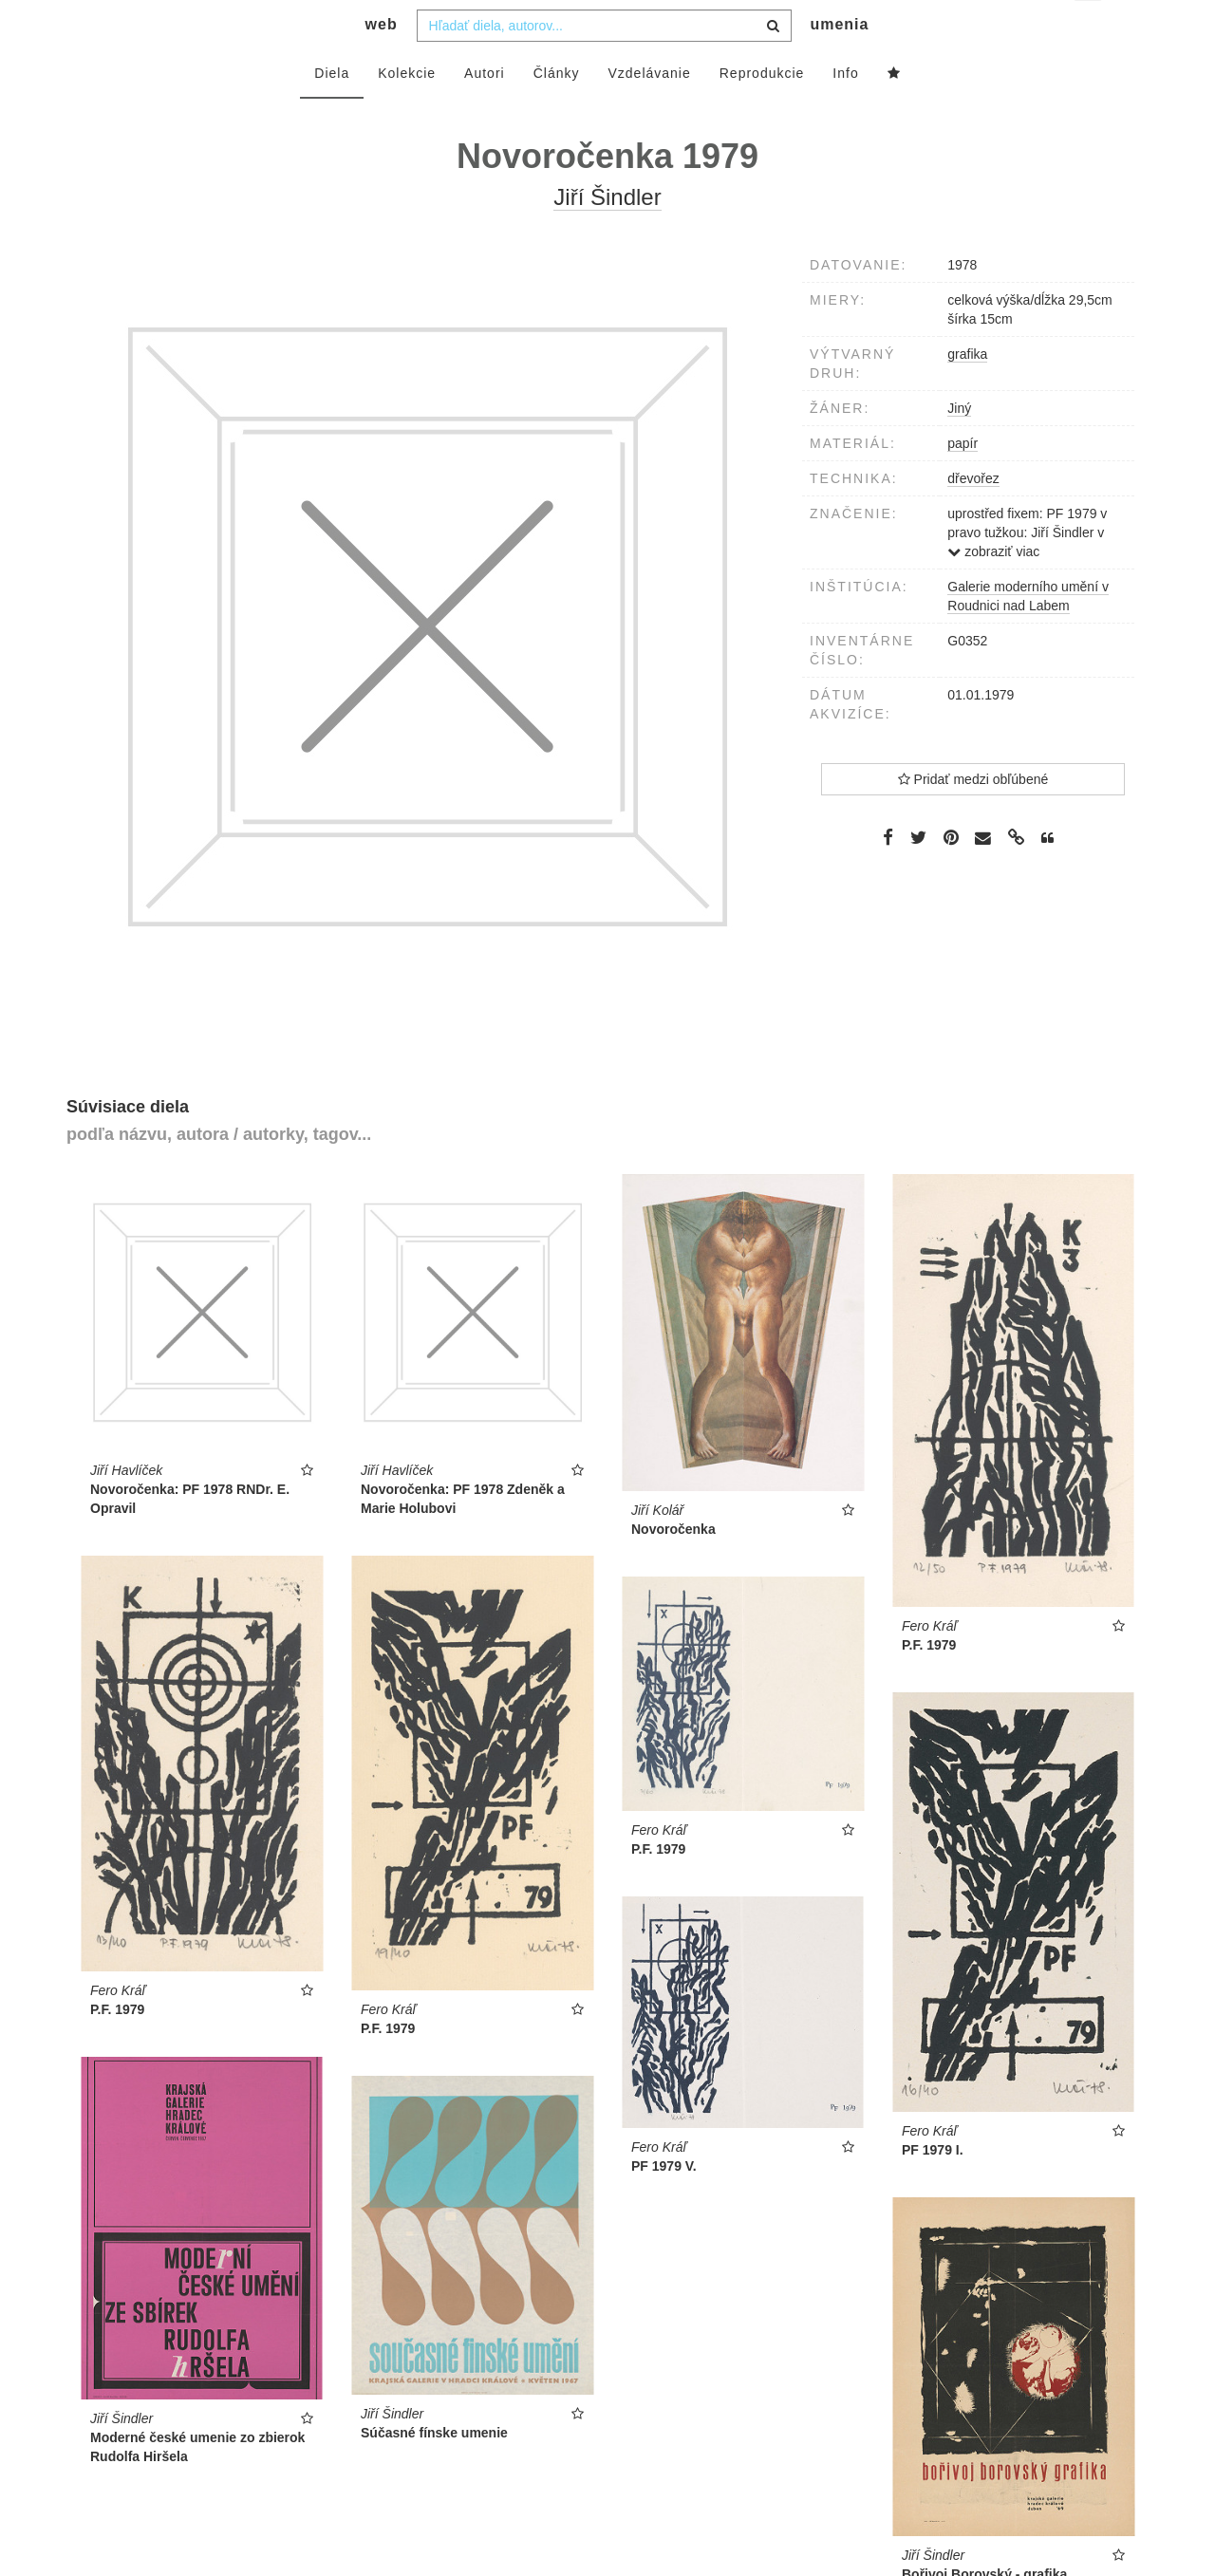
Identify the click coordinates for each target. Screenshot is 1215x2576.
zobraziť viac (993, 589)
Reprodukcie (762, 111)
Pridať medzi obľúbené (973, 817)
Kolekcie (407, 111)
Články (556, 111)
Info (845, 111)
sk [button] (1089, 29)
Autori (484, 111)
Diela (331, 111)
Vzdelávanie (649, 111)
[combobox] (604, 63)
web (381, 62)
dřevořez (973, 516)
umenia (839, 62)
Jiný (959, 446)
